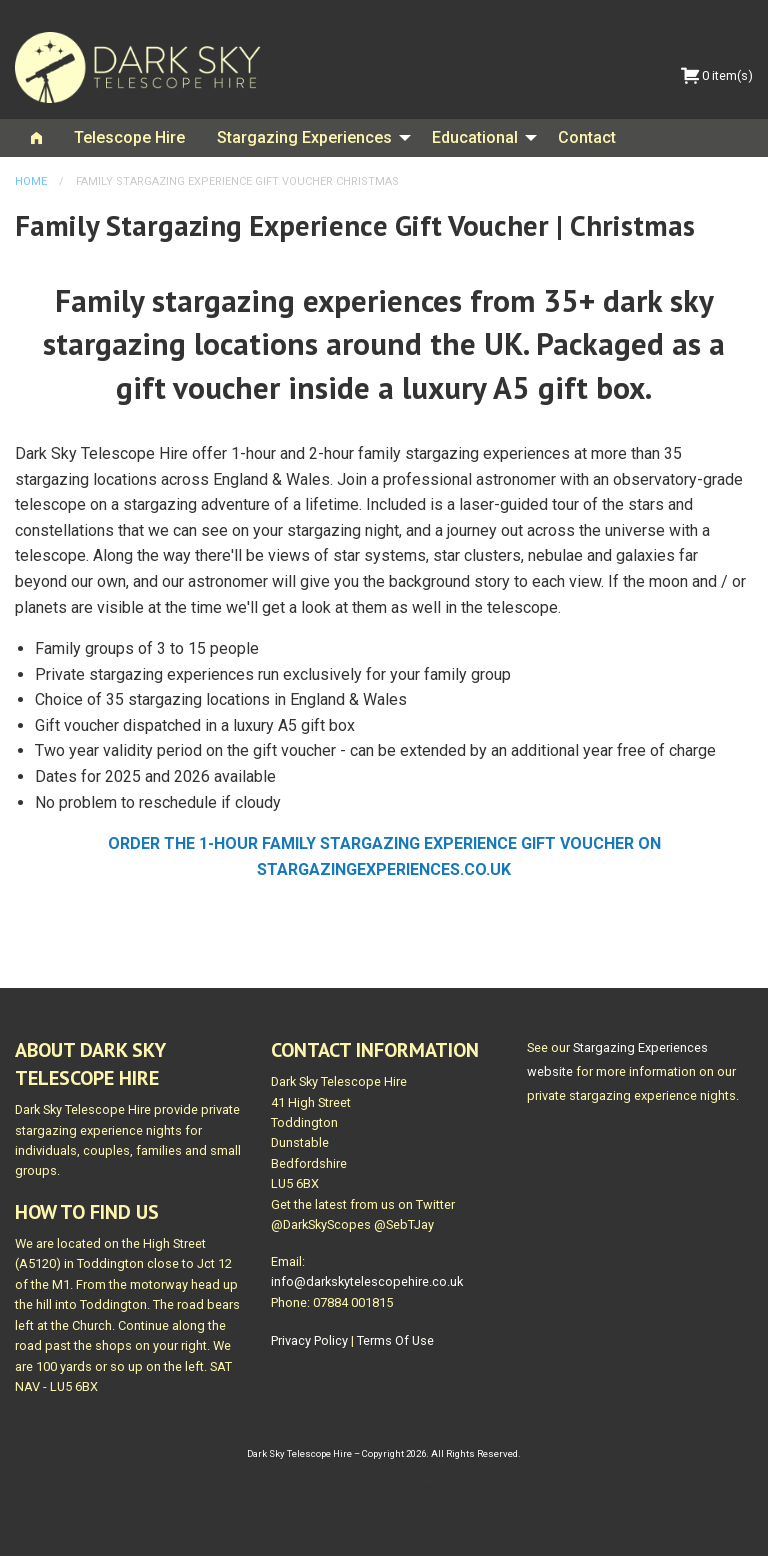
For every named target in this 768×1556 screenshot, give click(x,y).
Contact (587, 137)
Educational (475, 137)
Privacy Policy (309, 1340)
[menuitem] (36, 138)
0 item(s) (717, 75)
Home (31, 181)
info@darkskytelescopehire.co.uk (367, 1281)
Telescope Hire (129, 137)
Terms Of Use (395, 1340)
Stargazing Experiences (304, 137)
